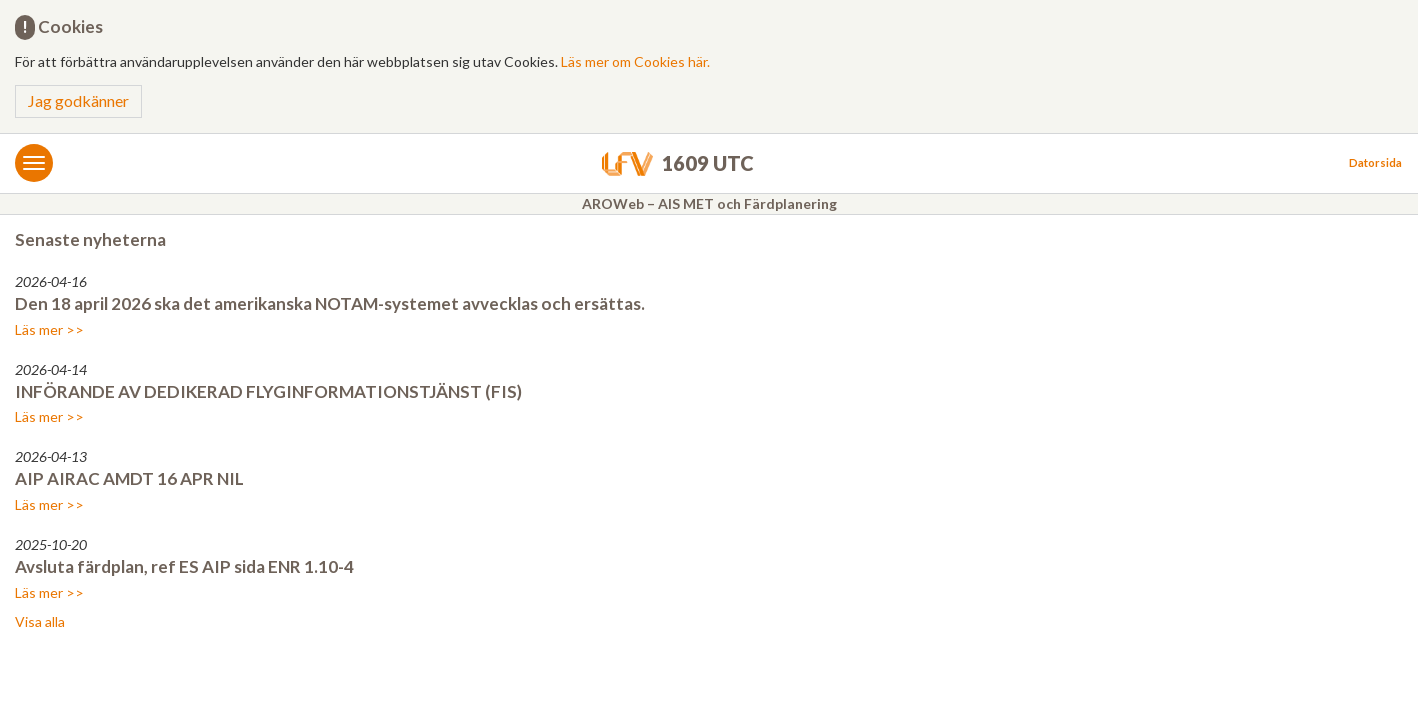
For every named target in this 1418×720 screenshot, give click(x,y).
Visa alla (40, 621)
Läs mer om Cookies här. (635, 61)
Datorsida (1375, 162)
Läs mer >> (49, 329)
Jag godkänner (78, 100)
